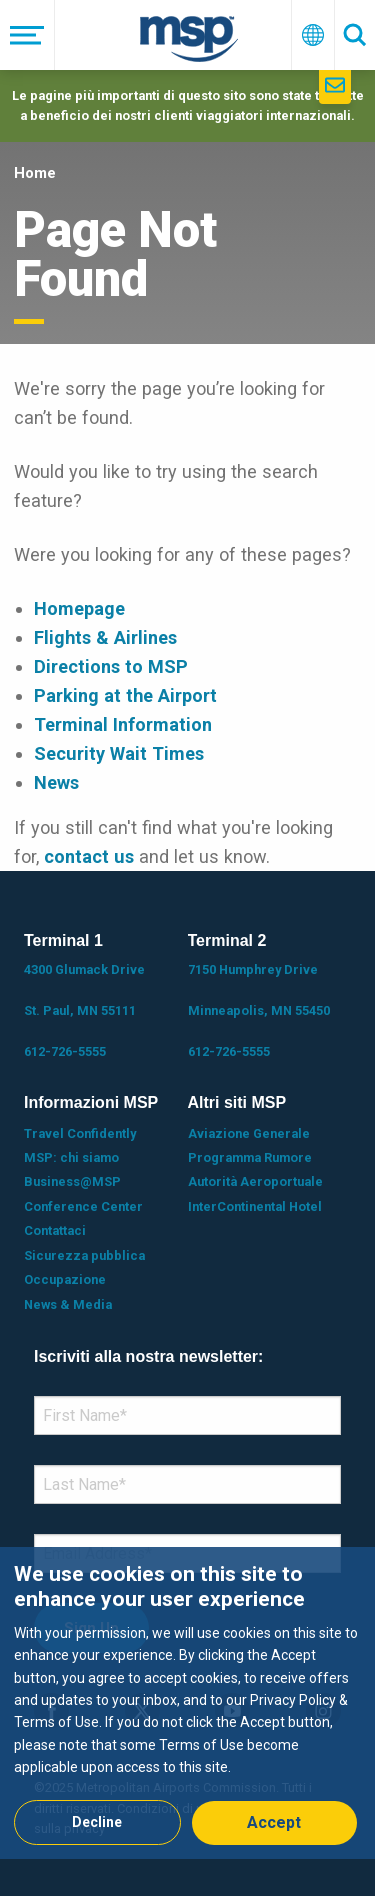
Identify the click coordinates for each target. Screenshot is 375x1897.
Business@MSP (72, 1181)
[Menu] (27, 35)
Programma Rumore (250, 1157)
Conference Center (83, 1206)
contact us (89, 856)
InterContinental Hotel (255, 1206)
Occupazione (65, 1279)
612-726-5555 (65, 1051)
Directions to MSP (111, 666)
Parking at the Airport (125, 695)
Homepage (79, 608)
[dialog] (187, 1702)
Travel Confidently (80, 1133)
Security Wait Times (119, 753)
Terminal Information (123, 724)
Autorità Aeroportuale (255, 1181)
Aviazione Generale (249, 1133)
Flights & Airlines (105, 637)
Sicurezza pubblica (84, 1255)
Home (35, 173)
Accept (274, 1822)
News (56, 782)
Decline (97, 1822)
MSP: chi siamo (71, 1157)
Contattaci (55, 1230)
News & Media (68, 1304)
